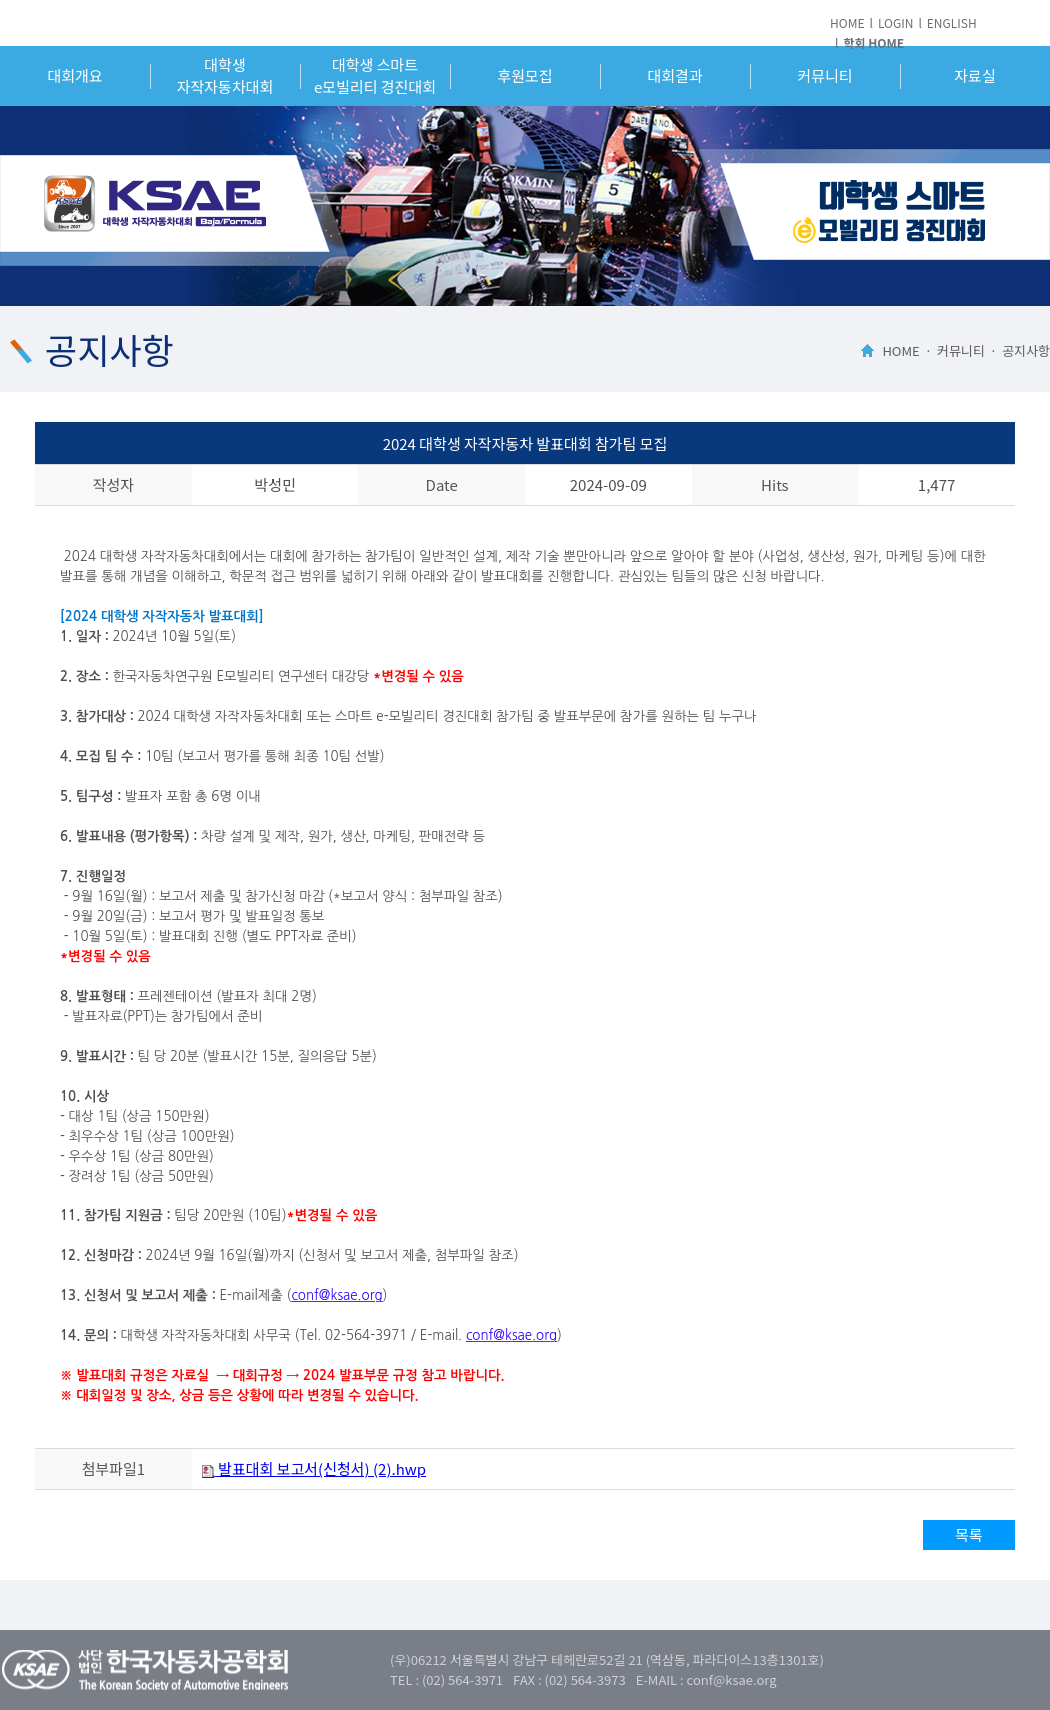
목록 (969, 1534)
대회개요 (74, 75)
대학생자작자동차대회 (225, 75)
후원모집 (524, 75)
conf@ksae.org (336, 1295)
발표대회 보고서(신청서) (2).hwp (314, 1468)
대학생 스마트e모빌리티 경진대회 (375, 75)
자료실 (974, 75)
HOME (847, 22)
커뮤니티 (824, 75)
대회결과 (674, 75)
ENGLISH (952, 22)
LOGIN (896, 22)
